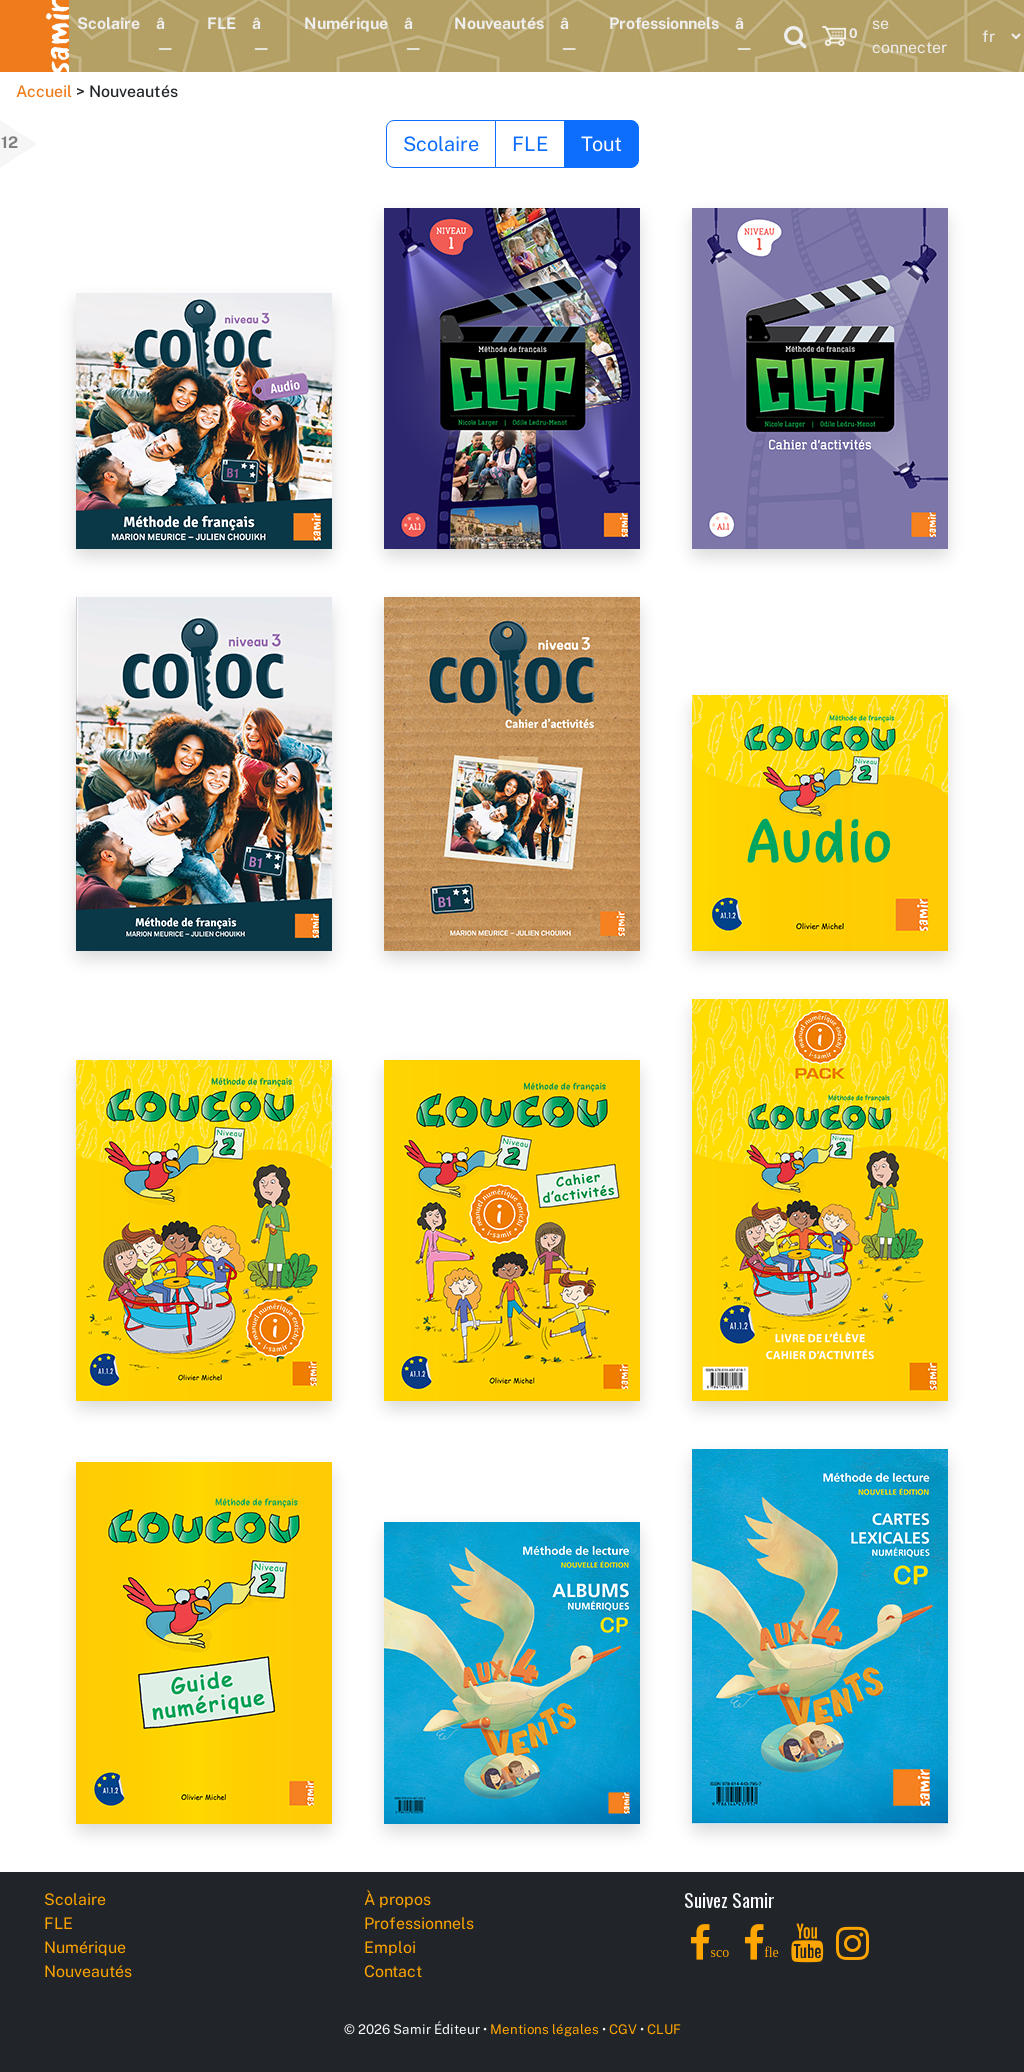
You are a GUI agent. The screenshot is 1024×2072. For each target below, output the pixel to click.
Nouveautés (499, 23)
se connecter (909, 35)
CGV (623, 2029)
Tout (601, 144)
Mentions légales (544, 2029)
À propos (397, 1899)
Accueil (44, 91)
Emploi (390, 1947)
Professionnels (664, 23)
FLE (221, 23)
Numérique (346, 23)
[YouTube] (807, 1954)
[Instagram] (852, 1954)
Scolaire (108, 23)
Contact (393, 1971)
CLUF (664, 2029)
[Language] (997, 36)
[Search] (795, 36)
